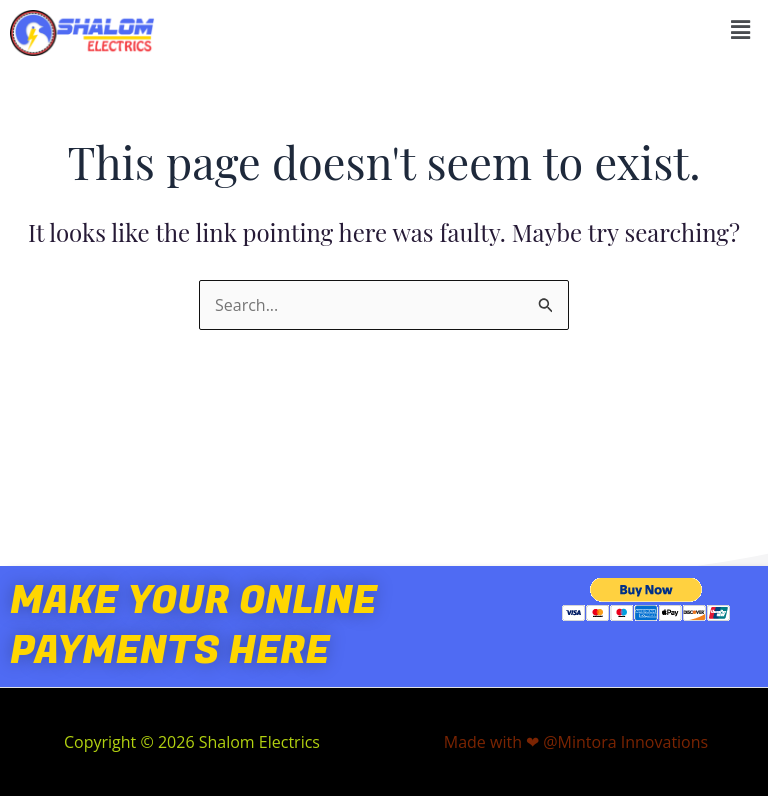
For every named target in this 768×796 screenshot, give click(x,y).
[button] (741, 29)
